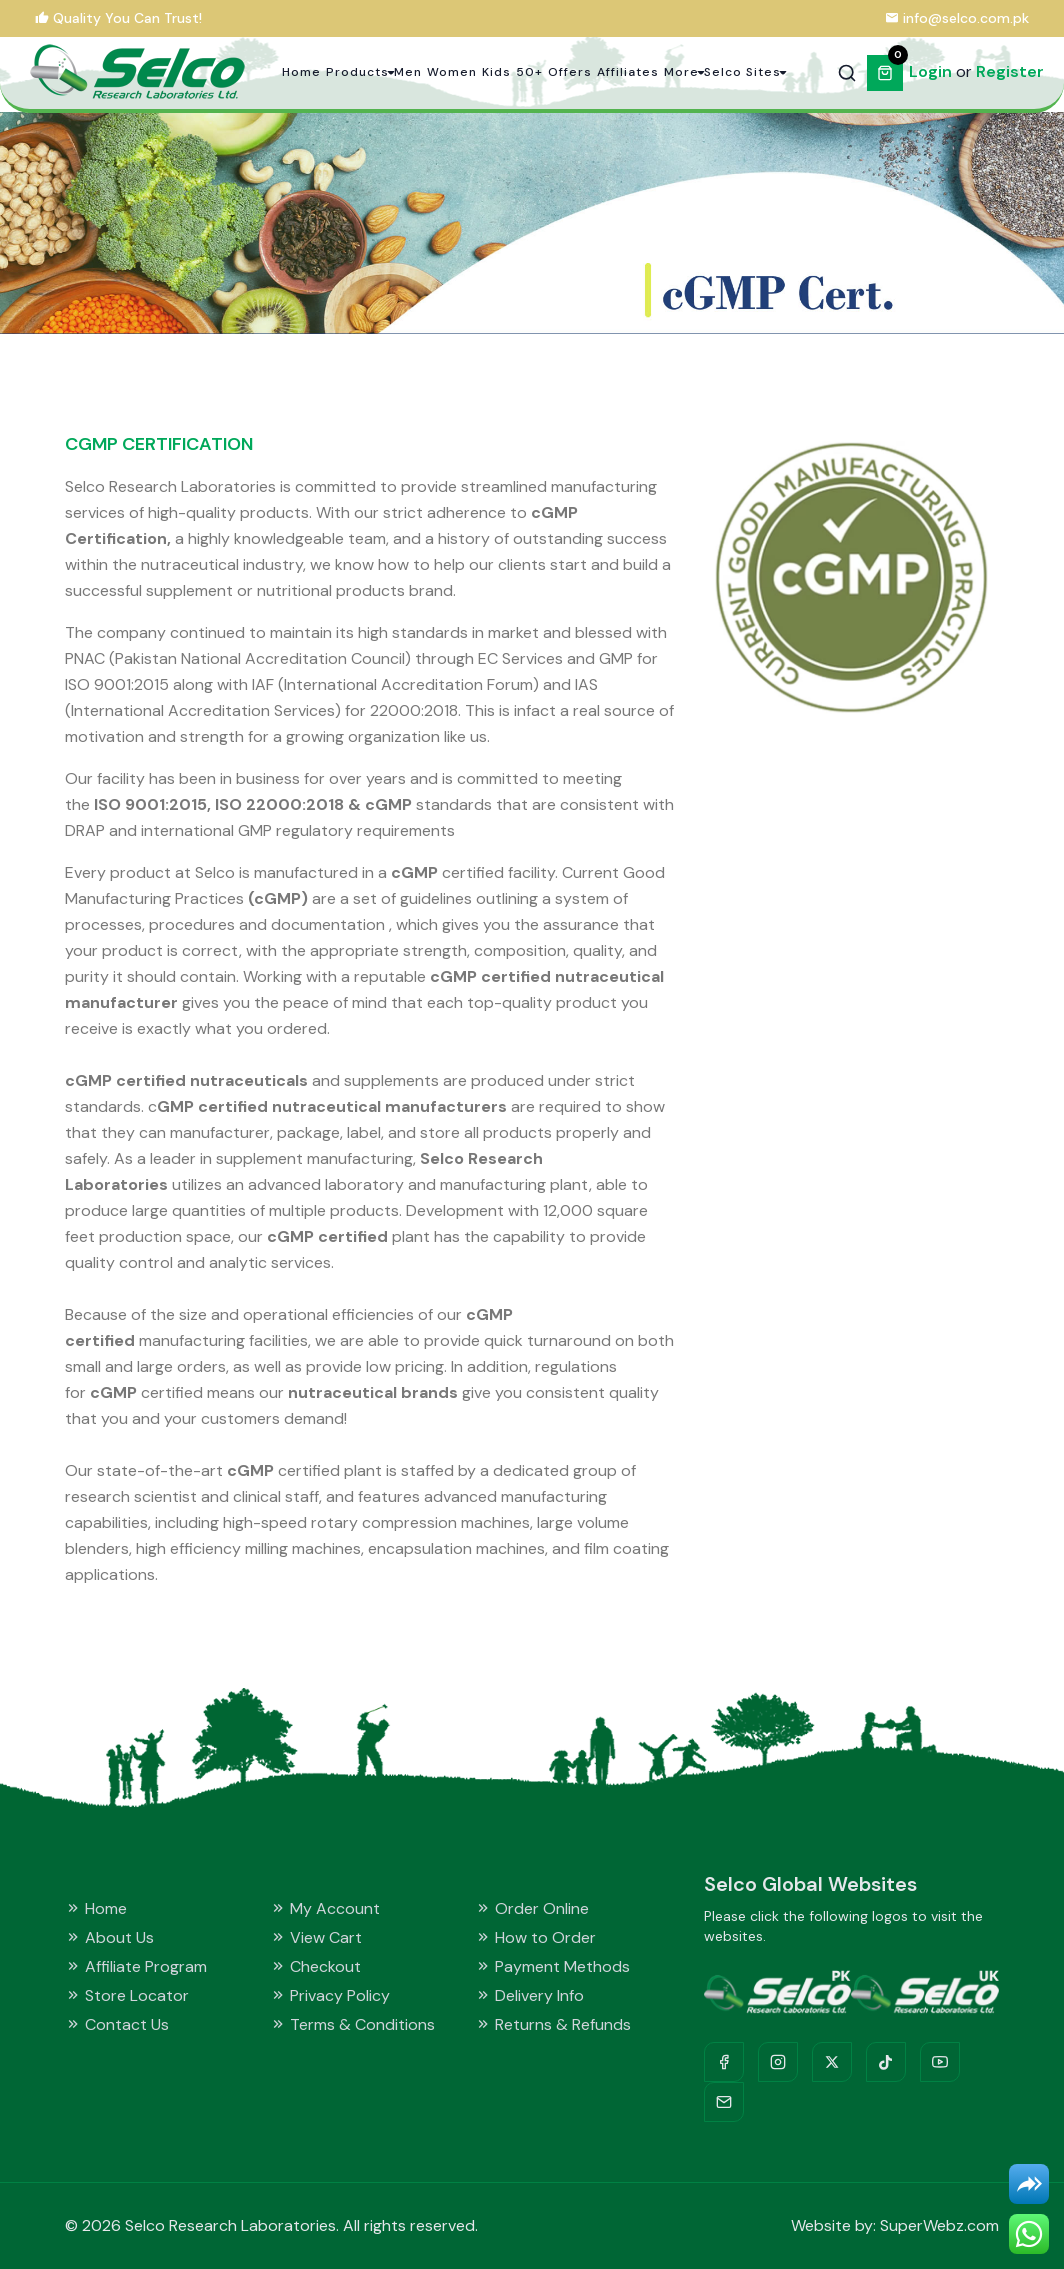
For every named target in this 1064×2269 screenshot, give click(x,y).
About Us (109, 1937)
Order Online (532, 1908)
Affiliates (628, 72)
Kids (496, 72)
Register (1010, 71)
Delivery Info (529, 1995)
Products (357, 72)
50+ (529, 72)
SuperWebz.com (939, 2225)
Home (301, 72)
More (681, 72)
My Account (325, 1908)
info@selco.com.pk (966, 18)
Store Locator (127, 1995)
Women (452, 72)
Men (408, 72)
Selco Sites (742, 72)
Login (930, 71)
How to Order (535, 1937)
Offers (570, 72)
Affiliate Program (136, 1966)
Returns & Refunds (553, 2024)
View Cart (316, 1937)
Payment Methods (552, 1966)
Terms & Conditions (352, 2024)
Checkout (315, 1966)
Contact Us (117, 2024)
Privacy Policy (330, 1995)
